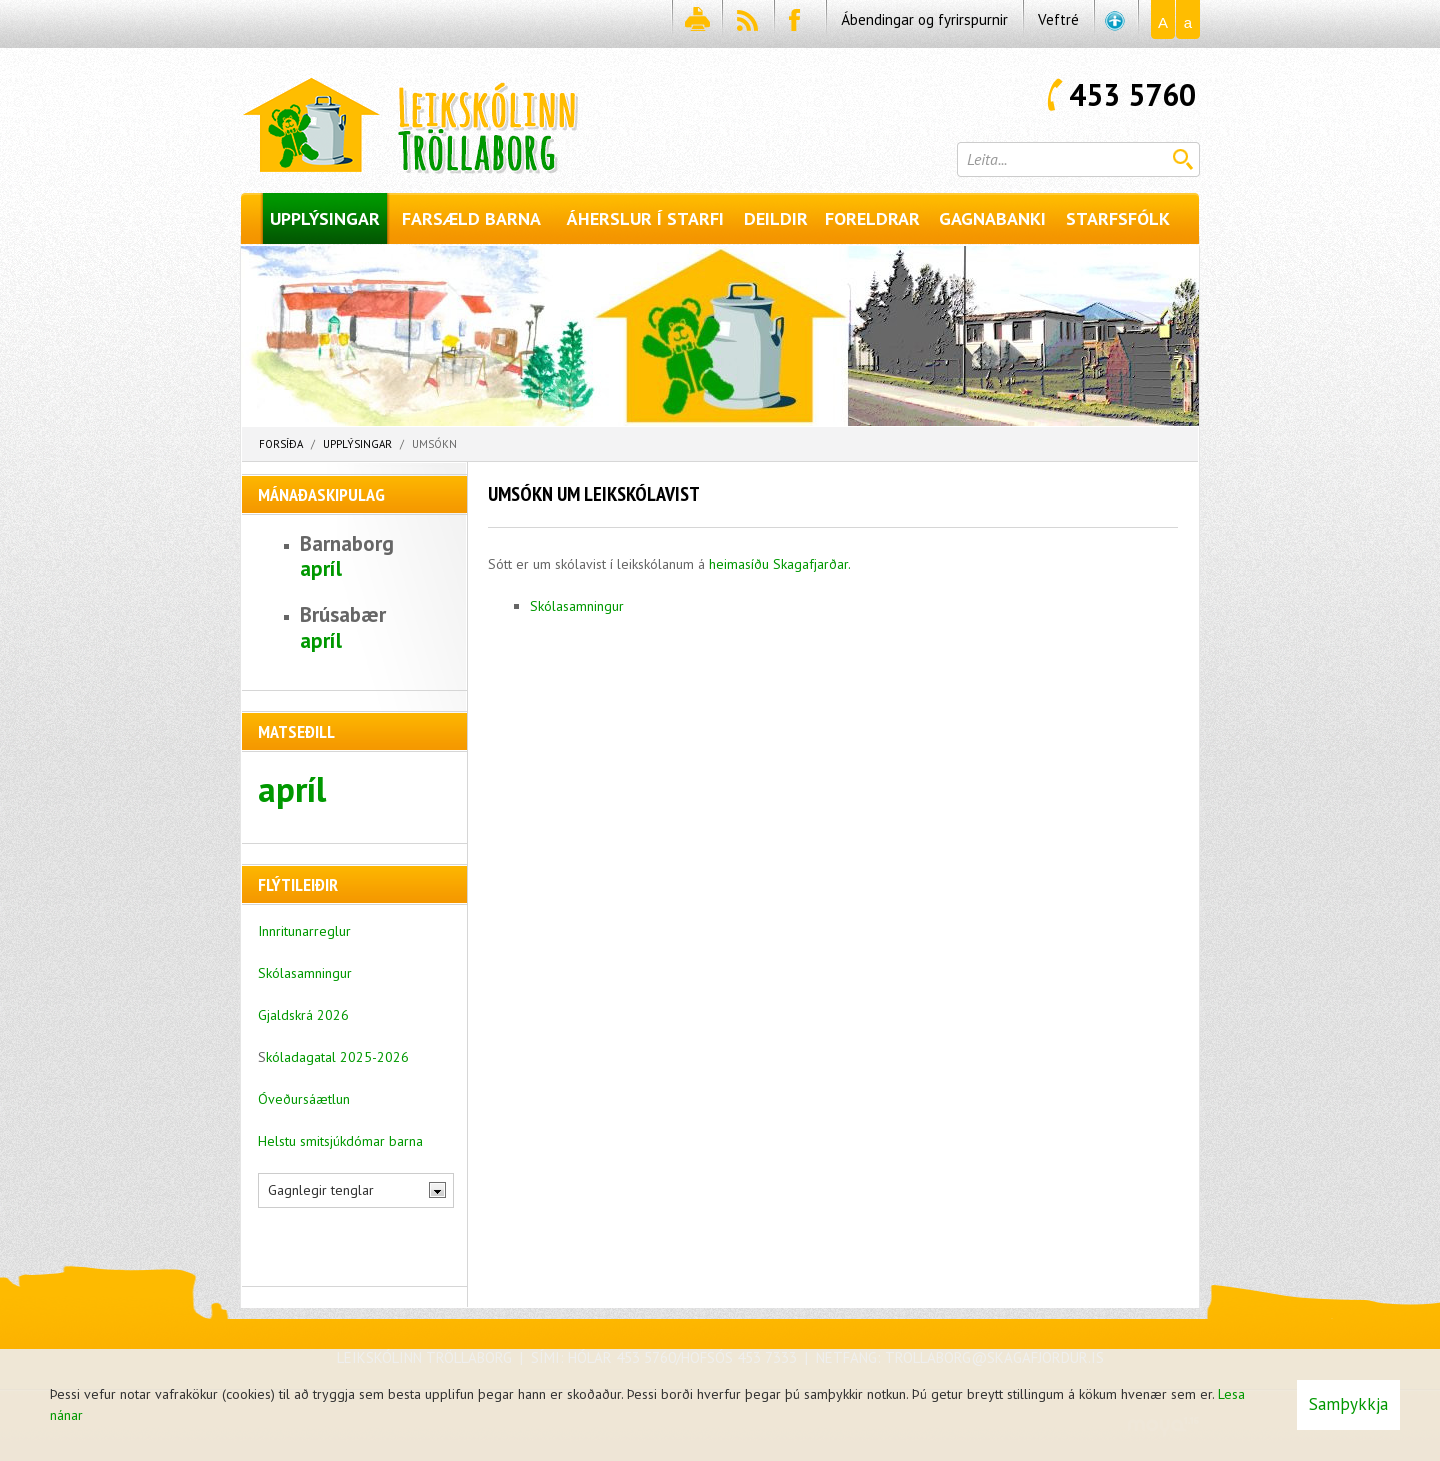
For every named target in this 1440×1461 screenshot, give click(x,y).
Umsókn (434, 444)
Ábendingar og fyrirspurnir (924, 19)
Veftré (1058, 19)
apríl (321, 568)
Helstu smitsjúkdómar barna (340, 1141)
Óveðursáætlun (304, 1099)
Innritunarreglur (304, 931)
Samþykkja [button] (1348, 1404)
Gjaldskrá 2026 (303, 1015)
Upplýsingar (357, 444)
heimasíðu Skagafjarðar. (780, 564)
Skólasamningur (577, 606)
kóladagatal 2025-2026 (337, 1057)
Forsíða (281, 444)
